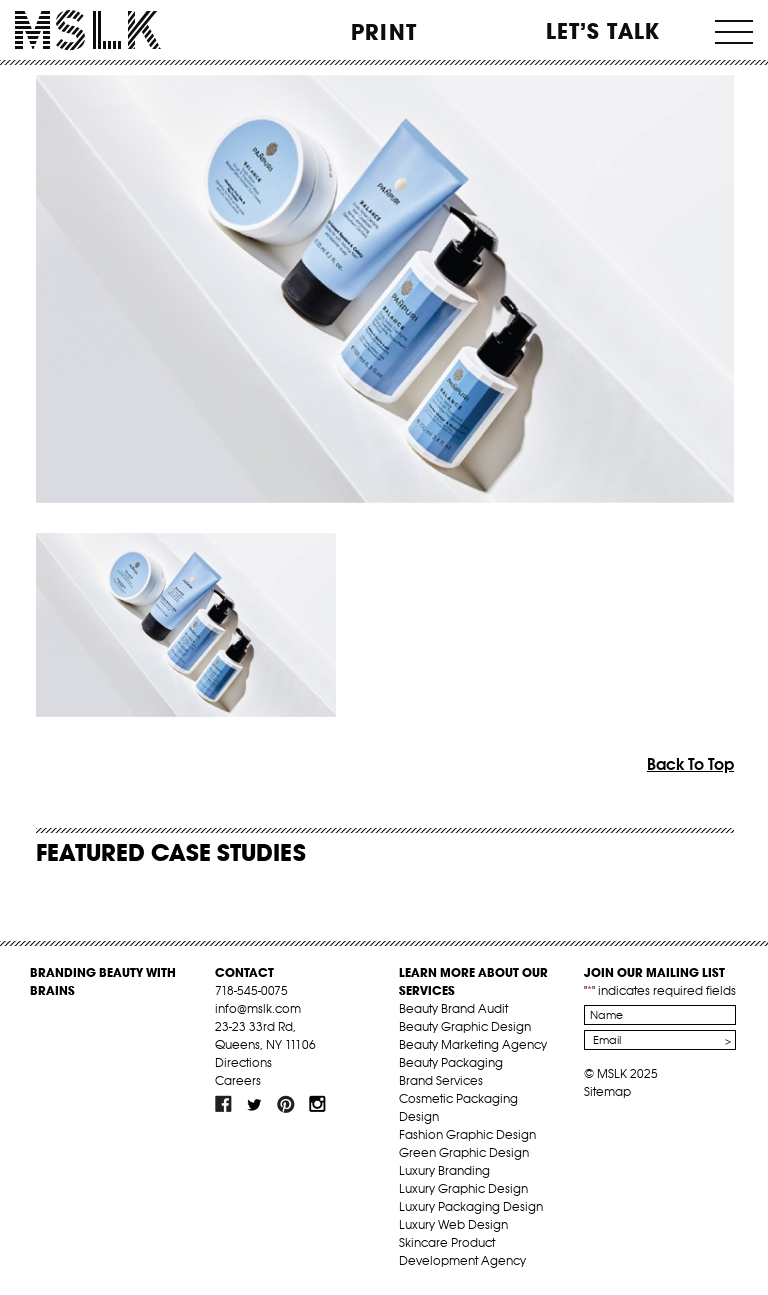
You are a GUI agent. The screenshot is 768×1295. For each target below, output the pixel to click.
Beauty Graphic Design (465, 1026)
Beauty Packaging (451, 1062)
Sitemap (607, 1091)
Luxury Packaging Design (471, 1206)
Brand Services (441, 1080)
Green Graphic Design (464, 1152)
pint (286, 1104)
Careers (238, 1080)
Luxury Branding (444, 1170)
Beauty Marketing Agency (473, 1044)
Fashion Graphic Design (467, 1134)
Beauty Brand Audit (453, 1008)
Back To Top (690, 764)
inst (317, 1104)
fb (224, 1104)
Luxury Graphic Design (463, 1188)
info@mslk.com (258, 1008)
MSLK (88, 30)
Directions (243, 1062)
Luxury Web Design (453, 1224)
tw (255, 1104)
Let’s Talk (603, 31)
